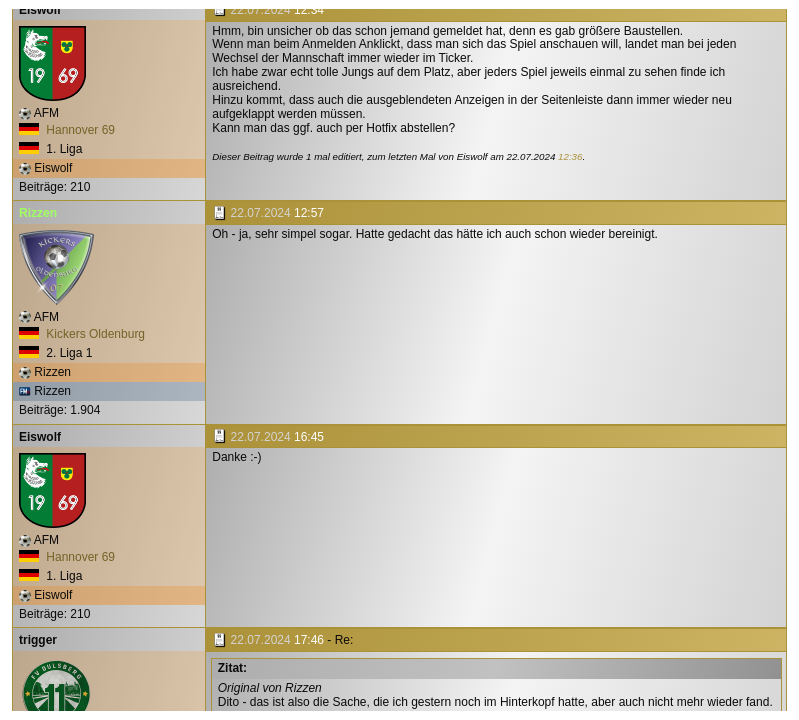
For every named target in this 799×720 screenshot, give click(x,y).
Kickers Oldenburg (82, 334)
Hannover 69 (67, 130)
